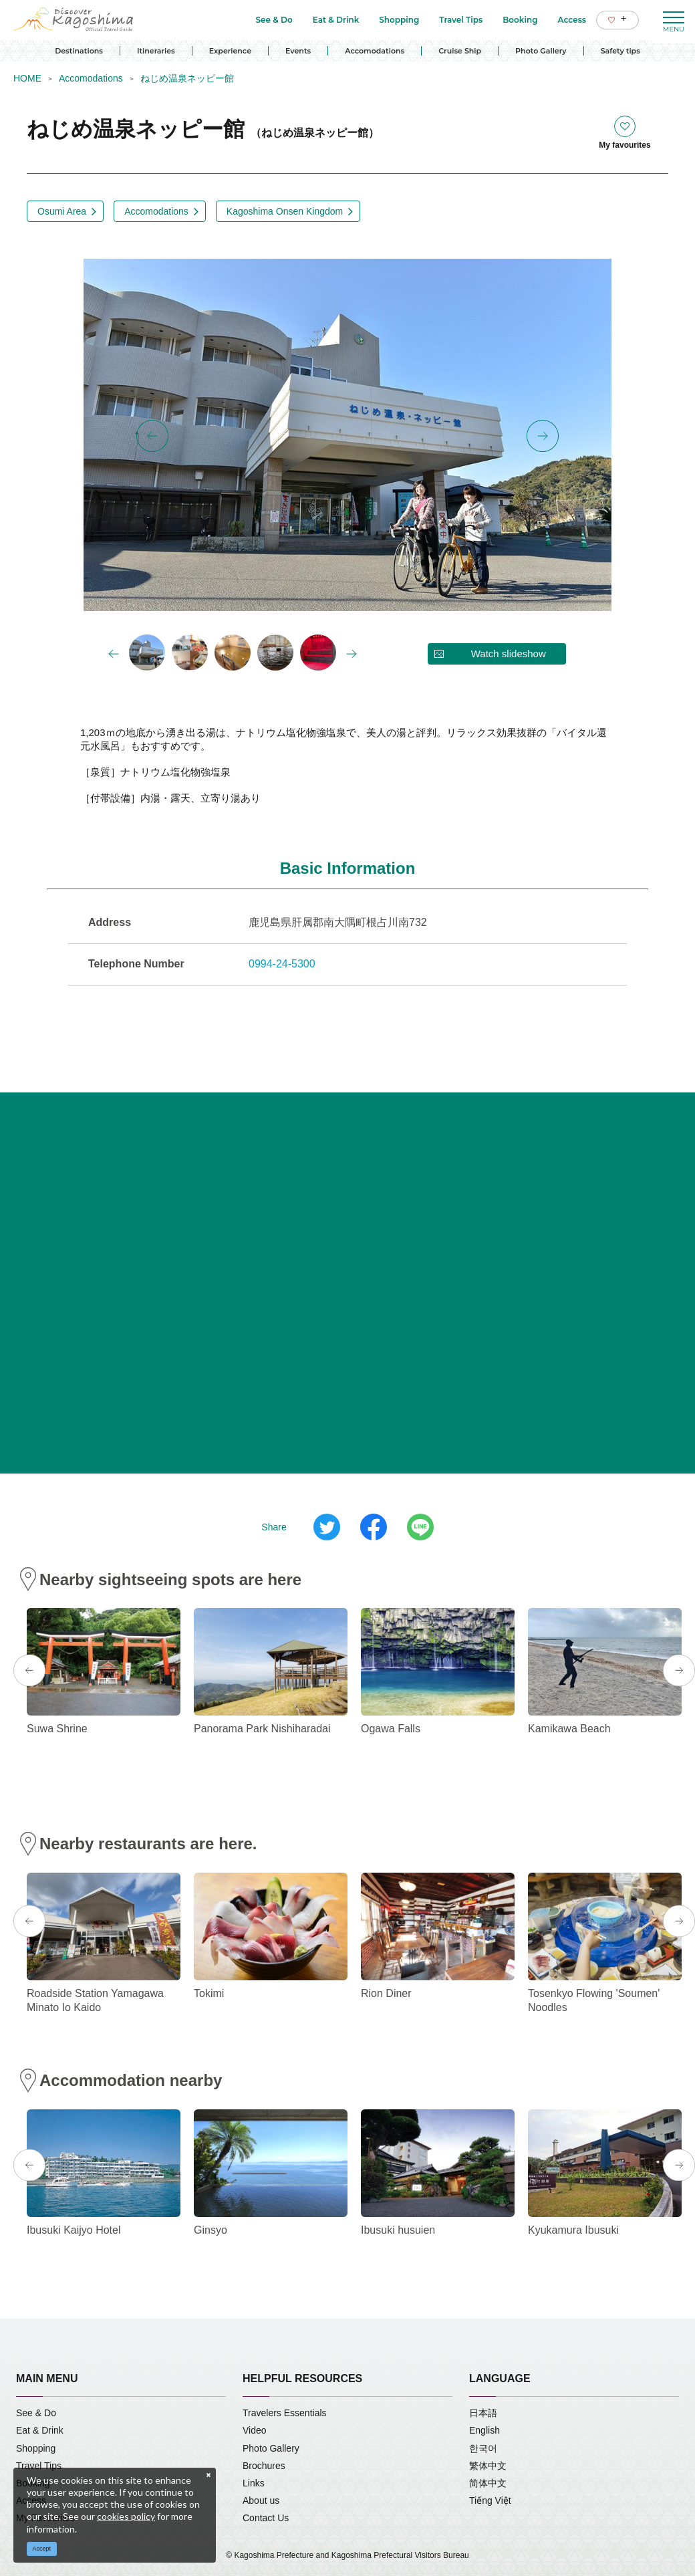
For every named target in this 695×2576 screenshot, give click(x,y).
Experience (230, 50)
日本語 (483, 2413)
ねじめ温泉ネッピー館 (187, 78)
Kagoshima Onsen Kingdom (285, 211)
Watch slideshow (508, 653)
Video (255, 2430)
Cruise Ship (459, 50)
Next (543, 436)
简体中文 (488, 2483)
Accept (42, 2548)
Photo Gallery (541, 50)
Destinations (79, 50)
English (484, 2430)
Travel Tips (38, 2465)
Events (298, 50)
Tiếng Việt (490, 2500)
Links (254, 2483)
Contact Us (266, 2517)
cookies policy (126, 2516)
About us (261, 2500)
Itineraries (156, 50)
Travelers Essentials (285, 2413)
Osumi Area (61, 211)
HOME (27, 78)
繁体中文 (488, 2465)
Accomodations (374, 50)
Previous (152, 436)
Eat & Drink (39, 2430)
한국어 (483, 2448)
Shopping (35, 2448)
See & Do (36, 2413)
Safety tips (620, 50)
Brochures (264, 2465)
